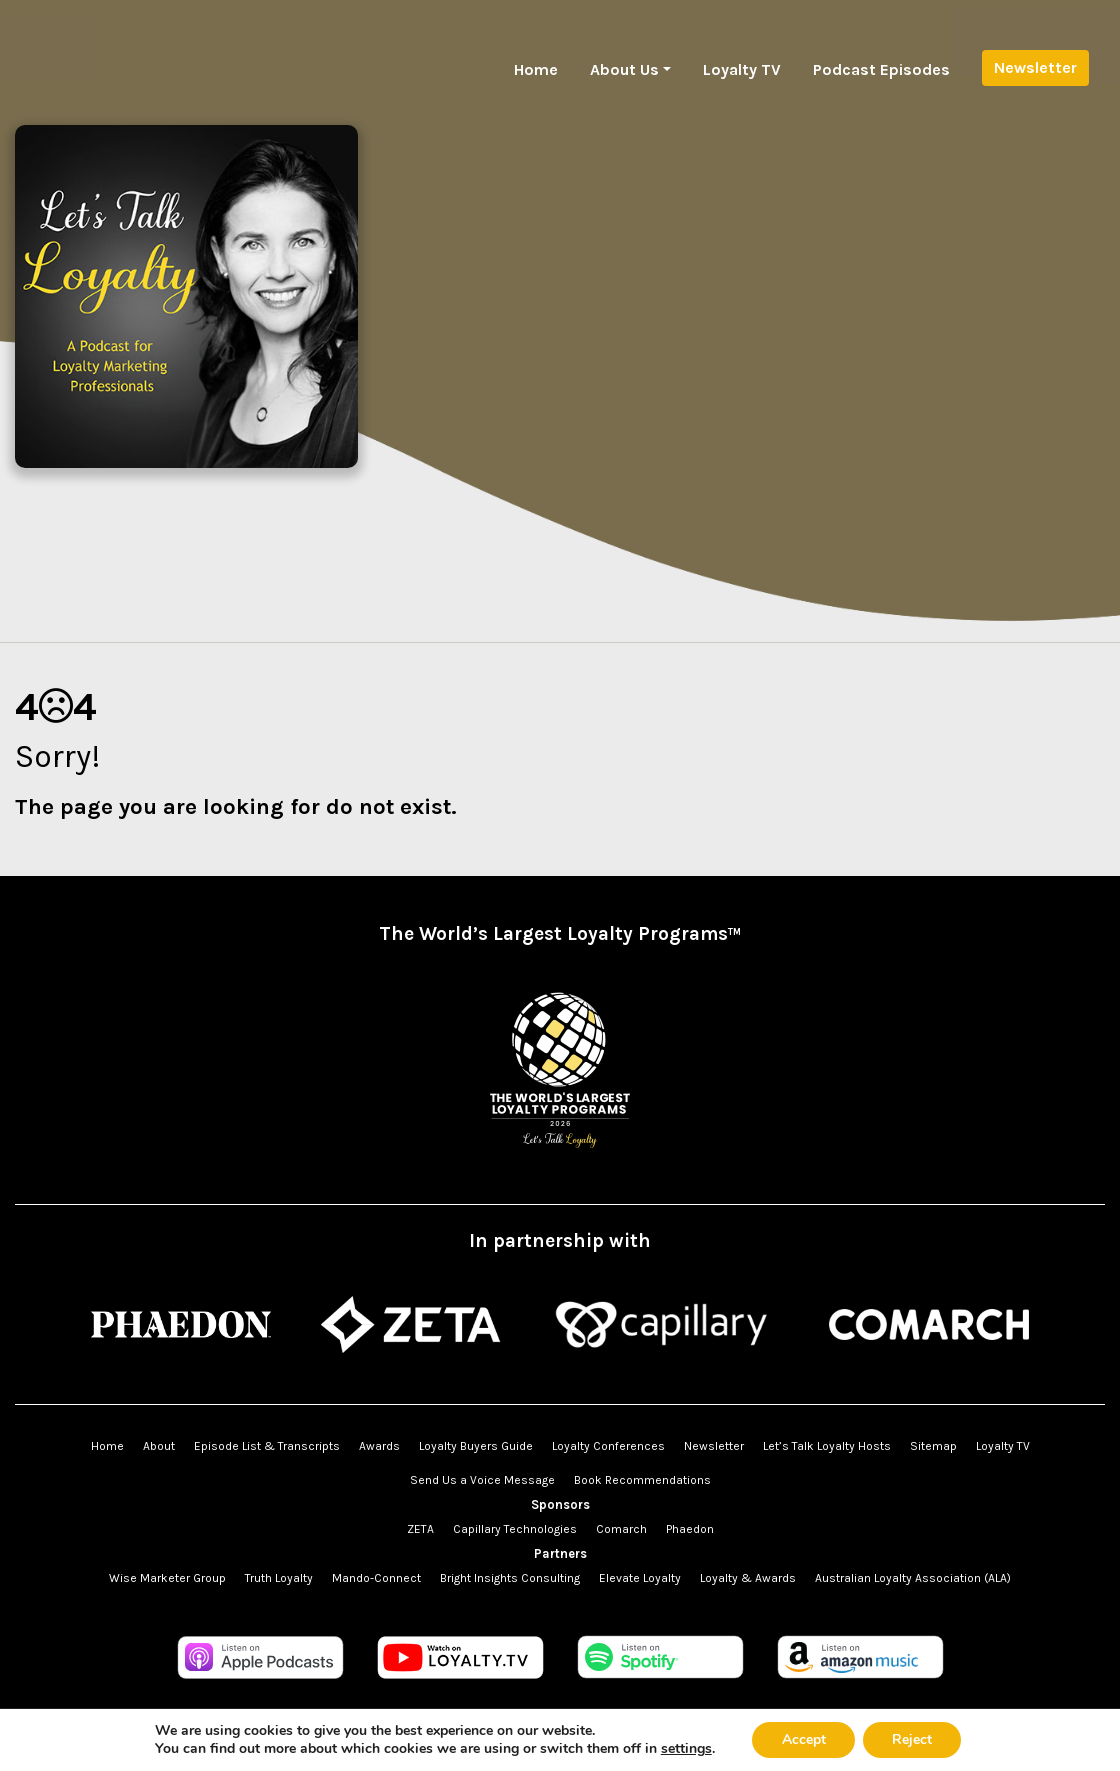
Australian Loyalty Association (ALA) (913, 1578)
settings (684, 1749)
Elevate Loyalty (640, 1578)
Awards (379, 1446)
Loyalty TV (742, 69)
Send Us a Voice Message (482, 1480)
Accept (803, 1739)
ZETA (420, 1529)
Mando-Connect (376, 1578)
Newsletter (1035, 67)
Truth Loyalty (279, 1578)
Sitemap (933, 1446)
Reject (913, 1739)
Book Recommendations (642, 1480)
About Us (624, 69)
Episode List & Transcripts (267, 1446)
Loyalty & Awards (748, 1578)
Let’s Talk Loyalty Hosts (827, 1446)
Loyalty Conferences (608, 1446)
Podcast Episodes (881, 69)
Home (536, 69)
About (159, 1446)
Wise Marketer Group (167, 1578)
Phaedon (690, 1529)
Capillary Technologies (515, 1529)
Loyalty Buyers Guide (476, 1446)
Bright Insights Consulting (510, 1578)
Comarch (621, 1529)
